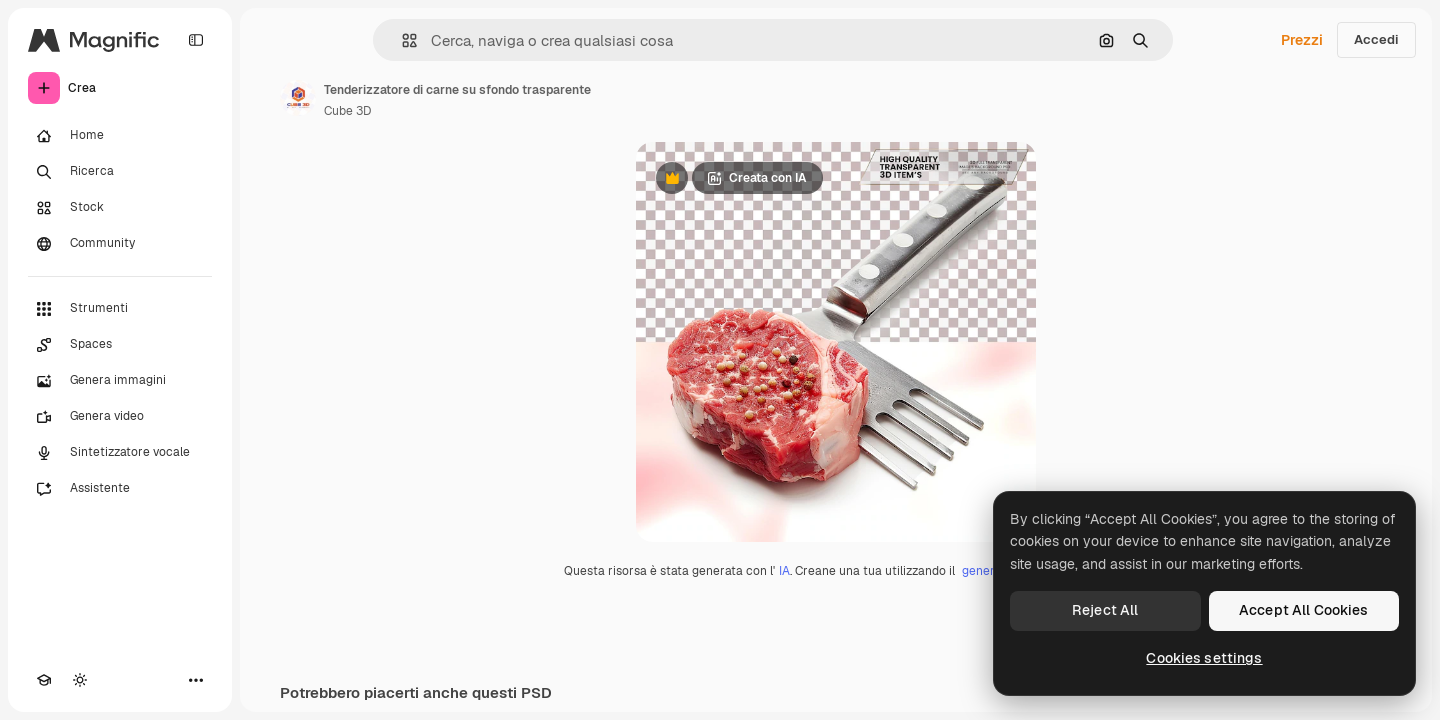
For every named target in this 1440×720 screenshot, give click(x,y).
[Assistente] (120, 489)
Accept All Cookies (1304, 610)
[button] (401, 40)
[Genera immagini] (120, 381)
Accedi (1376, 39)
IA (784, 571)
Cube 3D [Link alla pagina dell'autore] (347, 111)
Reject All (1105, 610)
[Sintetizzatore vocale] (120, 453)
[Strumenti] (120, 309)
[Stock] (120, 208)
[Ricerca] (120, 172)
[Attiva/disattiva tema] (80, 680)
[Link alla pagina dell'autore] (298, 98)
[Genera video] (120, 417)
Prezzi (1302, 40)
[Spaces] (120, 345)
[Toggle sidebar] (196, 40)
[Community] (120, 244)
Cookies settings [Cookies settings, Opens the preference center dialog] (1204, 658)
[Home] (120, 136)
